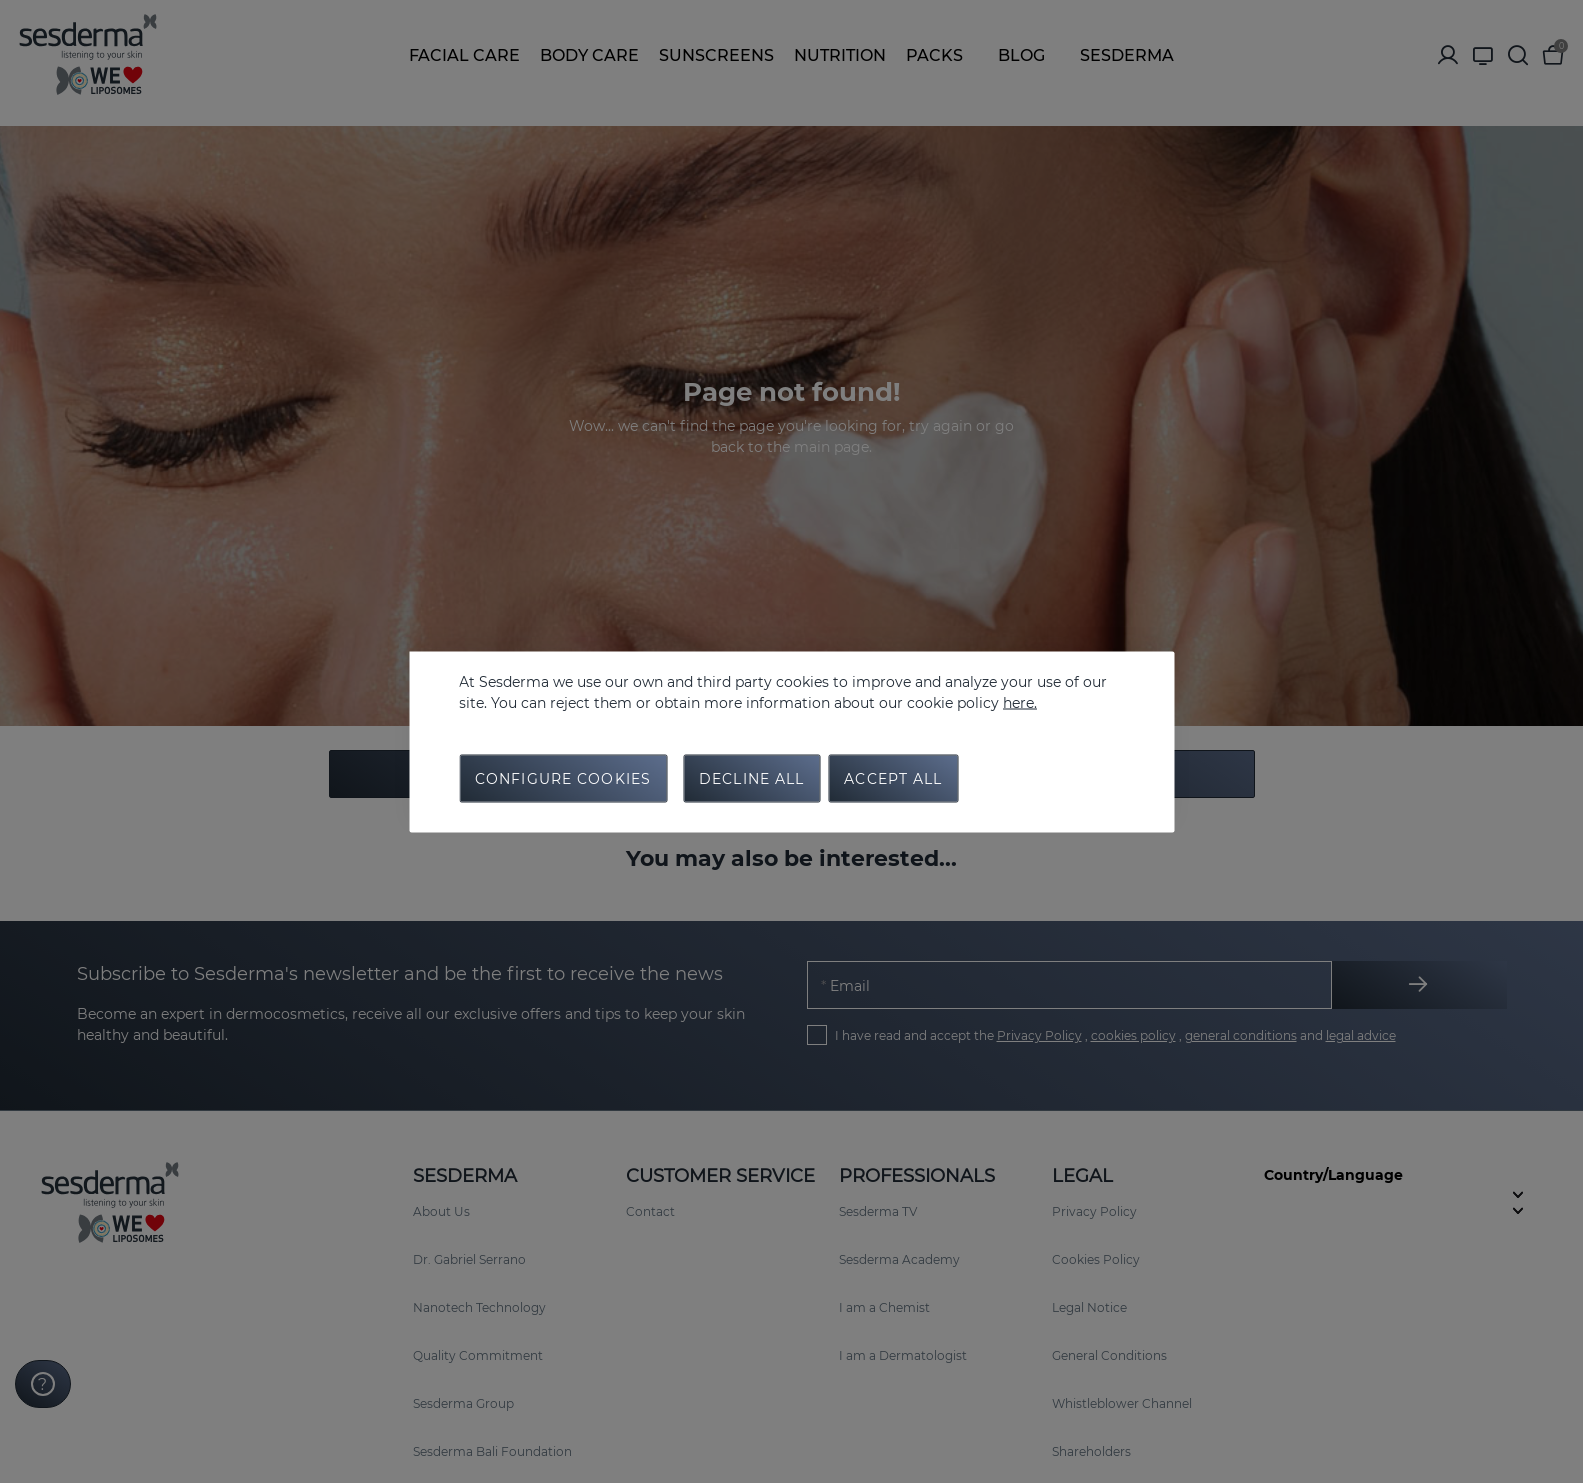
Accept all (893, 778)
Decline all (751, 778)
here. (1020, 702)
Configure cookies (563, 778)
